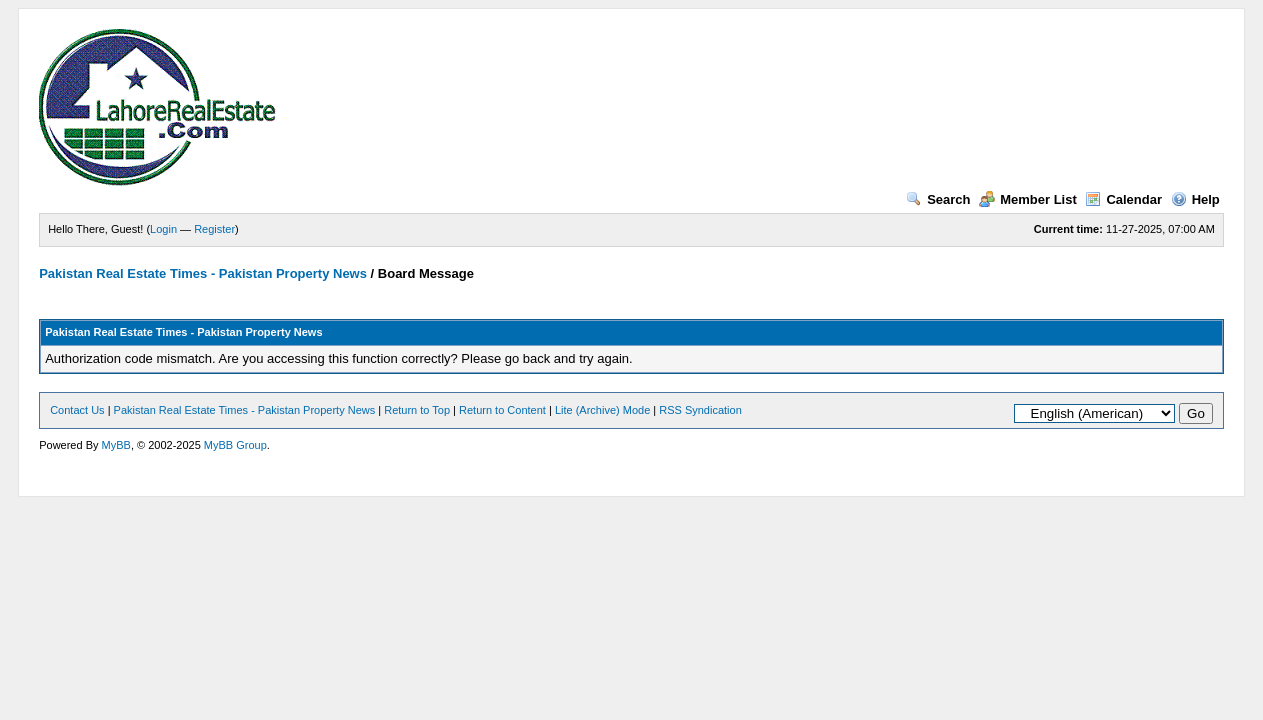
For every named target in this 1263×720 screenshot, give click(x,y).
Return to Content (502, 410)
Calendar (1123, 199)
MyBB (116, 445)
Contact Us (77, 410)
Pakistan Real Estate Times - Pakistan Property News (204, 273)
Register (214, 229)
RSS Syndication (700, 410)
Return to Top (417, 410)
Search (938, 199)
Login (163, 229)
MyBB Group (235, 445)
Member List (1028, 199)
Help (1195, 199)
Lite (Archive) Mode (602, 410)
